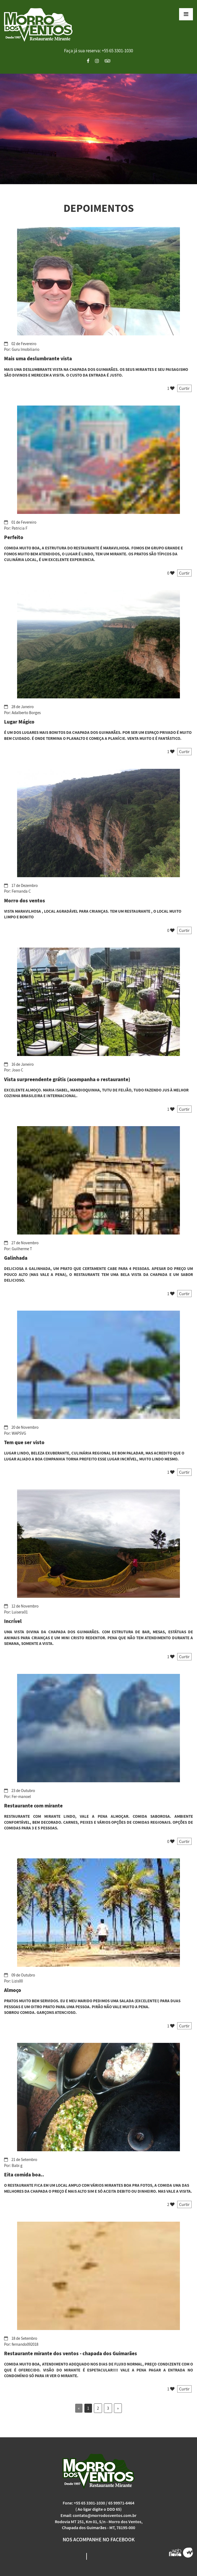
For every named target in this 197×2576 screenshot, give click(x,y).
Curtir (184, 388)
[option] (98, 129)
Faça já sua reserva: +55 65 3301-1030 (98, 51)
